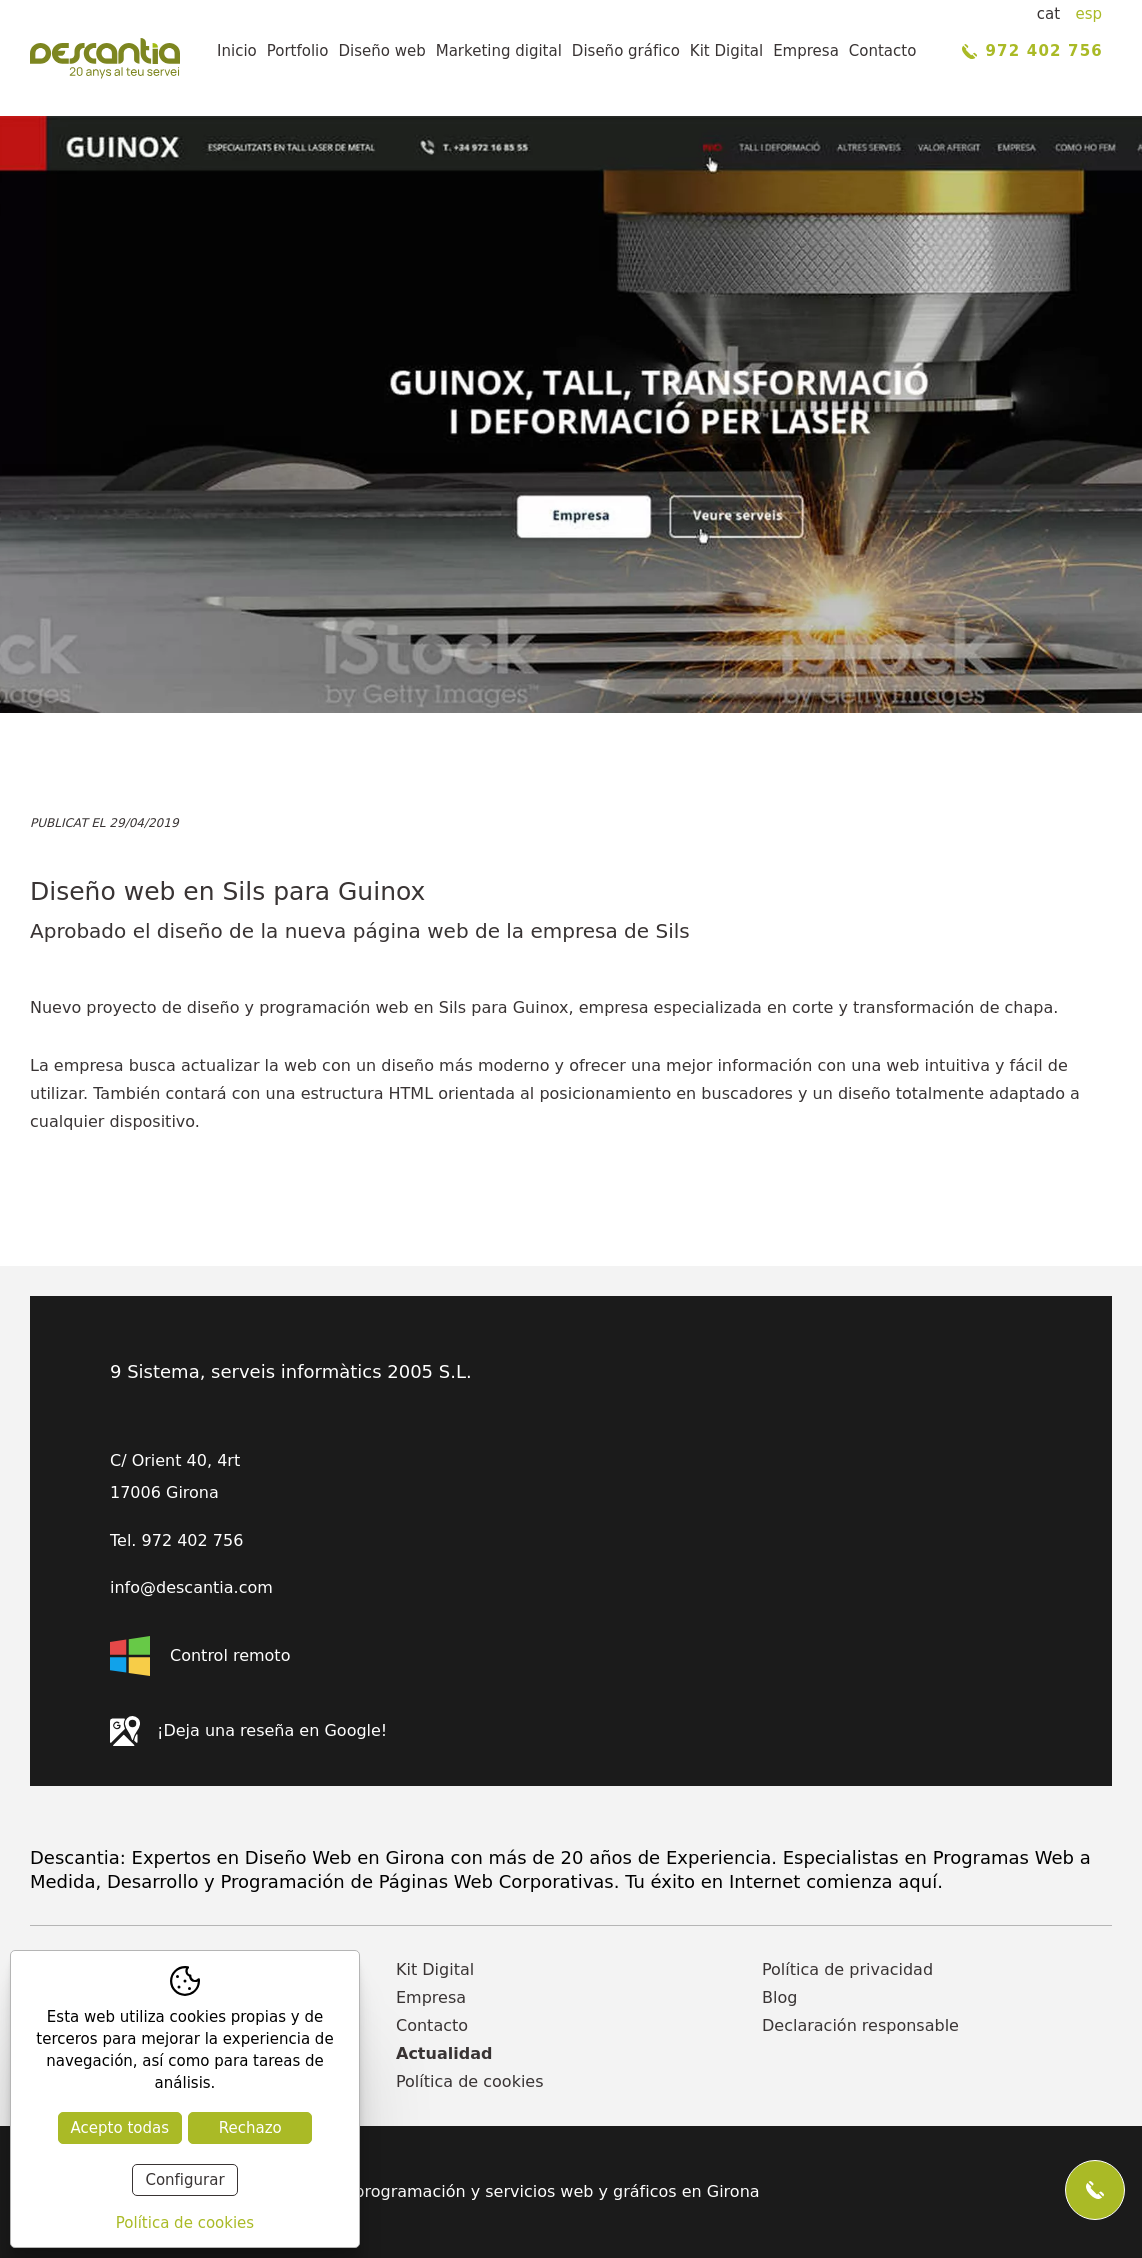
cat (1048, 14)
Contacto (883, 51)
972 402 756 (1032, 51)
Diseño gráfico (626, 51)
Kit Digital (726, 51)
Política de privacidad (847, 1969)
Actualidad (444, 2053)
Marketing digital (499, 51)
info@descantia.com (191, 1588)
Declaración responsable (860, 2025)
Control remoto (200, 1656)
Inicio (237, 51)
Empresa (806, 51)
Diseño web (381, 51)
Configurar (184, 2180)
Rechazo (250, 2128)
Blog (779, 1997)
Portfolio (298, 51)
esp (1088, 14)
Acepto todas (120, 2128)
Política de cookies (470, 2081)
